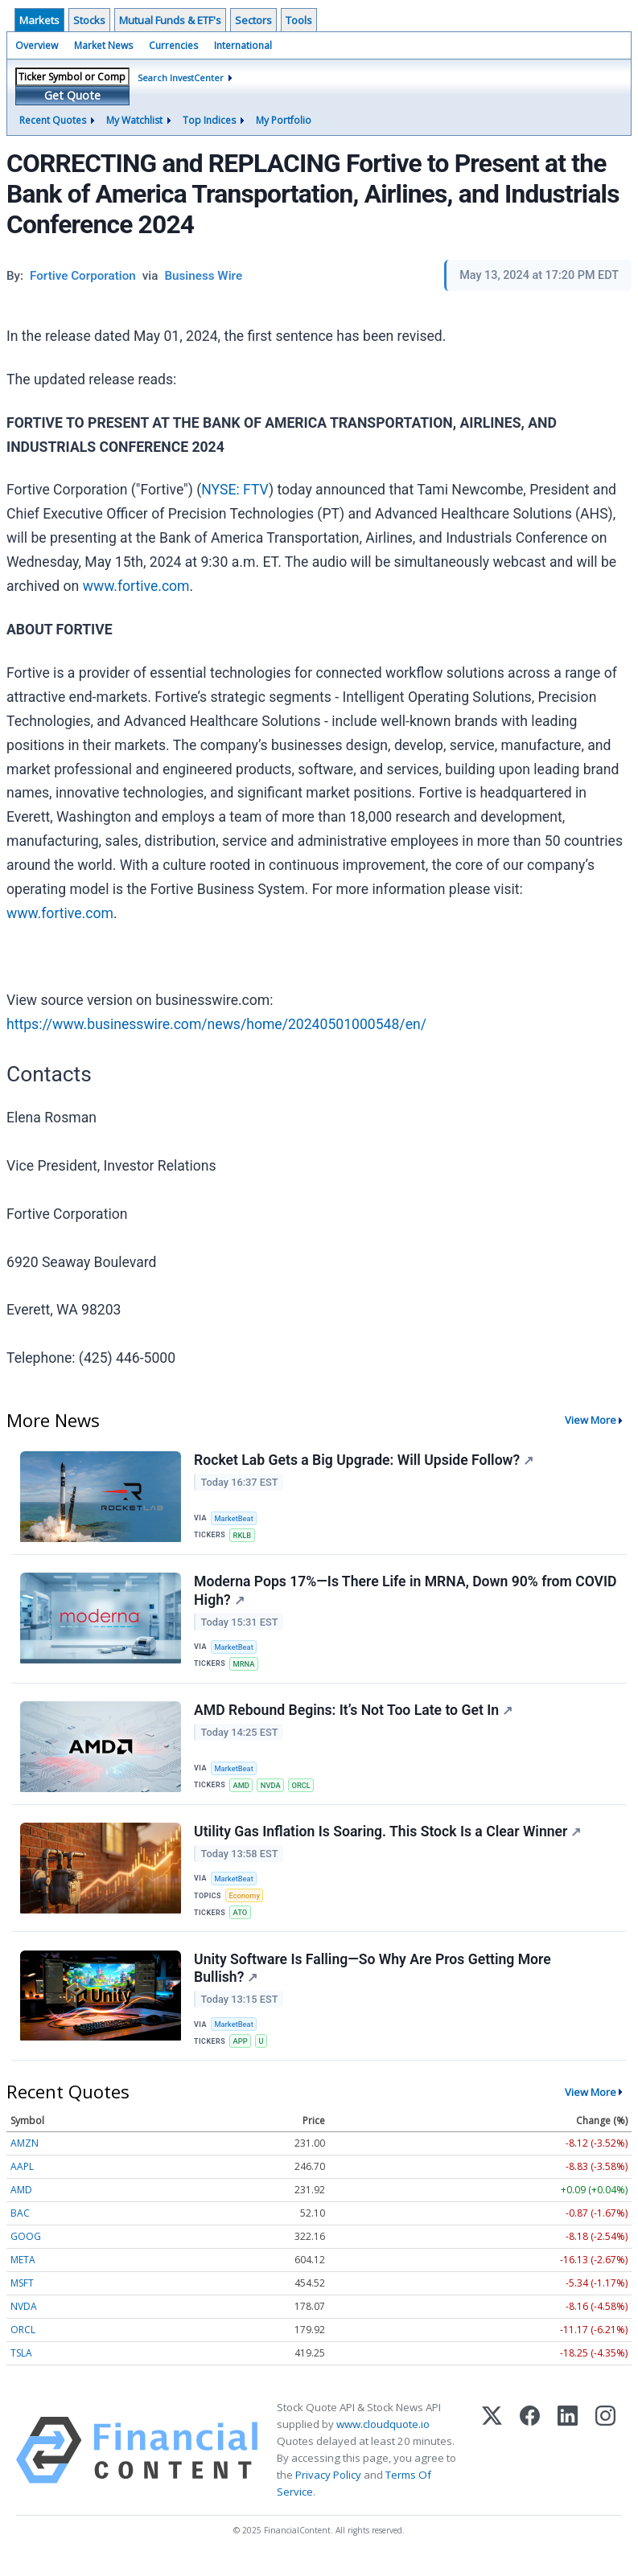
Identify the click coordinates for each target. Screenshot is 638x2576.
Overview (36, 45)
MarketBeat (236, 1518)
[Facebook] (529, 2465)
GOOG (25, 2251)
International (243, 45)
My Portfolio (283, 120)
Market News (103, 45)
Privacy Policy (328, 2489)
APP (241, 2053)
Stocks (89, 20)
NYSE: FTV (235, 490)
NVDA (273, 1790)
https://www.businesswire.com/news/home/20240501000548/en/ (216, 1024)
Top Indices (209, 120)
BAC (20, 2227)
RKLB (243, 1535)
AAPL (22, 2181)
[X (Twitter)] (491, 2465)
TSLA (21, 2367)
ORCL (305, 1790)
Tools (299, 20)
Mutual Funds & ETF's (170, 20)
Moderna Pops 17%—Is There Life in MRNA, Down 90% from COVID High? (384, 1594)
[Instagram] (605, 2465)
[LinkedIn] (567, 2465)
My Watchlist (134, 120)
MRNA (245, 1667)
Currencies (173, 45)
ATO (241, 1922)
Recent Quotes (52, 120)
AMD (242, 1790)
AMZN (24, 2157)
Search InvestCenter (181, 78)
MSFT (22, 2297)
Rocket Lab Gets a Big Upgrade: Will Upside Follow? (364, 1461)
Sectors (253, 20)
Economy (246, 1904)
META (22, 2274)
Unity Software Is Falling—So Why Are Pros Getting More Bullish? (373, 1980)
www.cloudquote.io (383, 2438)
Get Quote (72, 95)
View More (590, 1420)
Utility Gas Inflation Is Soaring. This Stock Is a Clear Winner (388, 1840)
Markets (39, 20)
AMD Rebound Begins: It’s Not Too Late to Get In (354, 1716)
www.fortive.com (136, 586)
